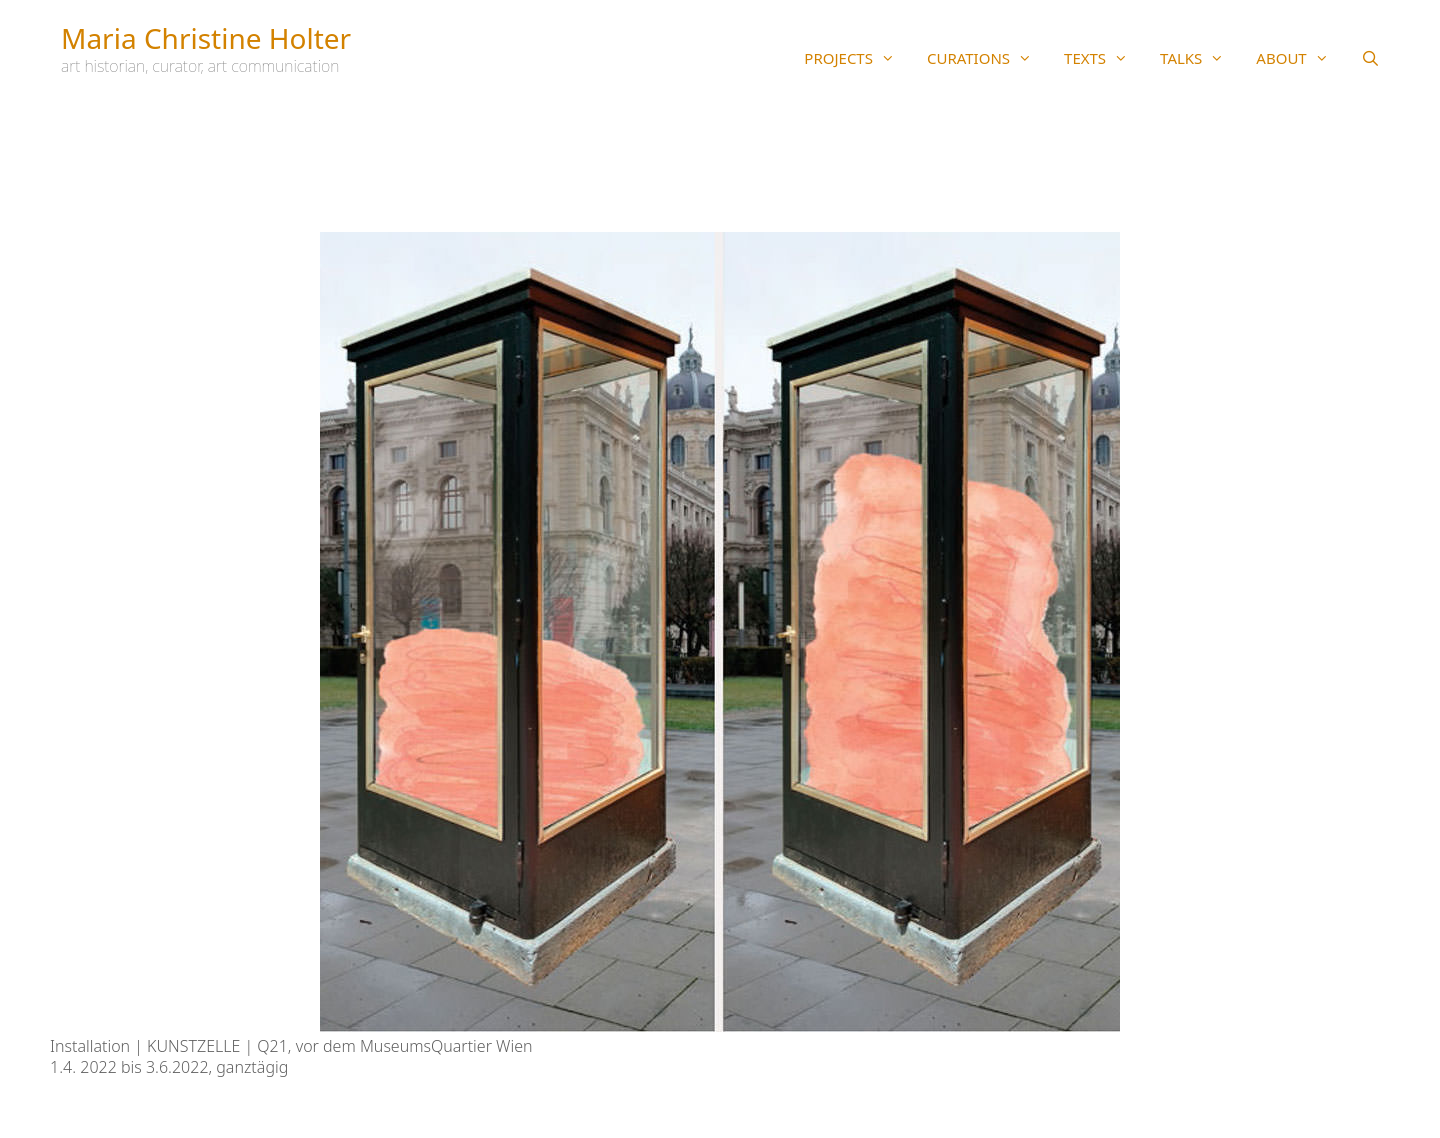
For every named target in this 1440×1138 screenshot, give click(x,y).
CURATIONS (987, 58)
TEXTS (1104, 58)
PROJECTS (857, 58)
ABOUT (1300, 58)
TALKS (1200, 58)
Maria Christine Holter (206, 38)
